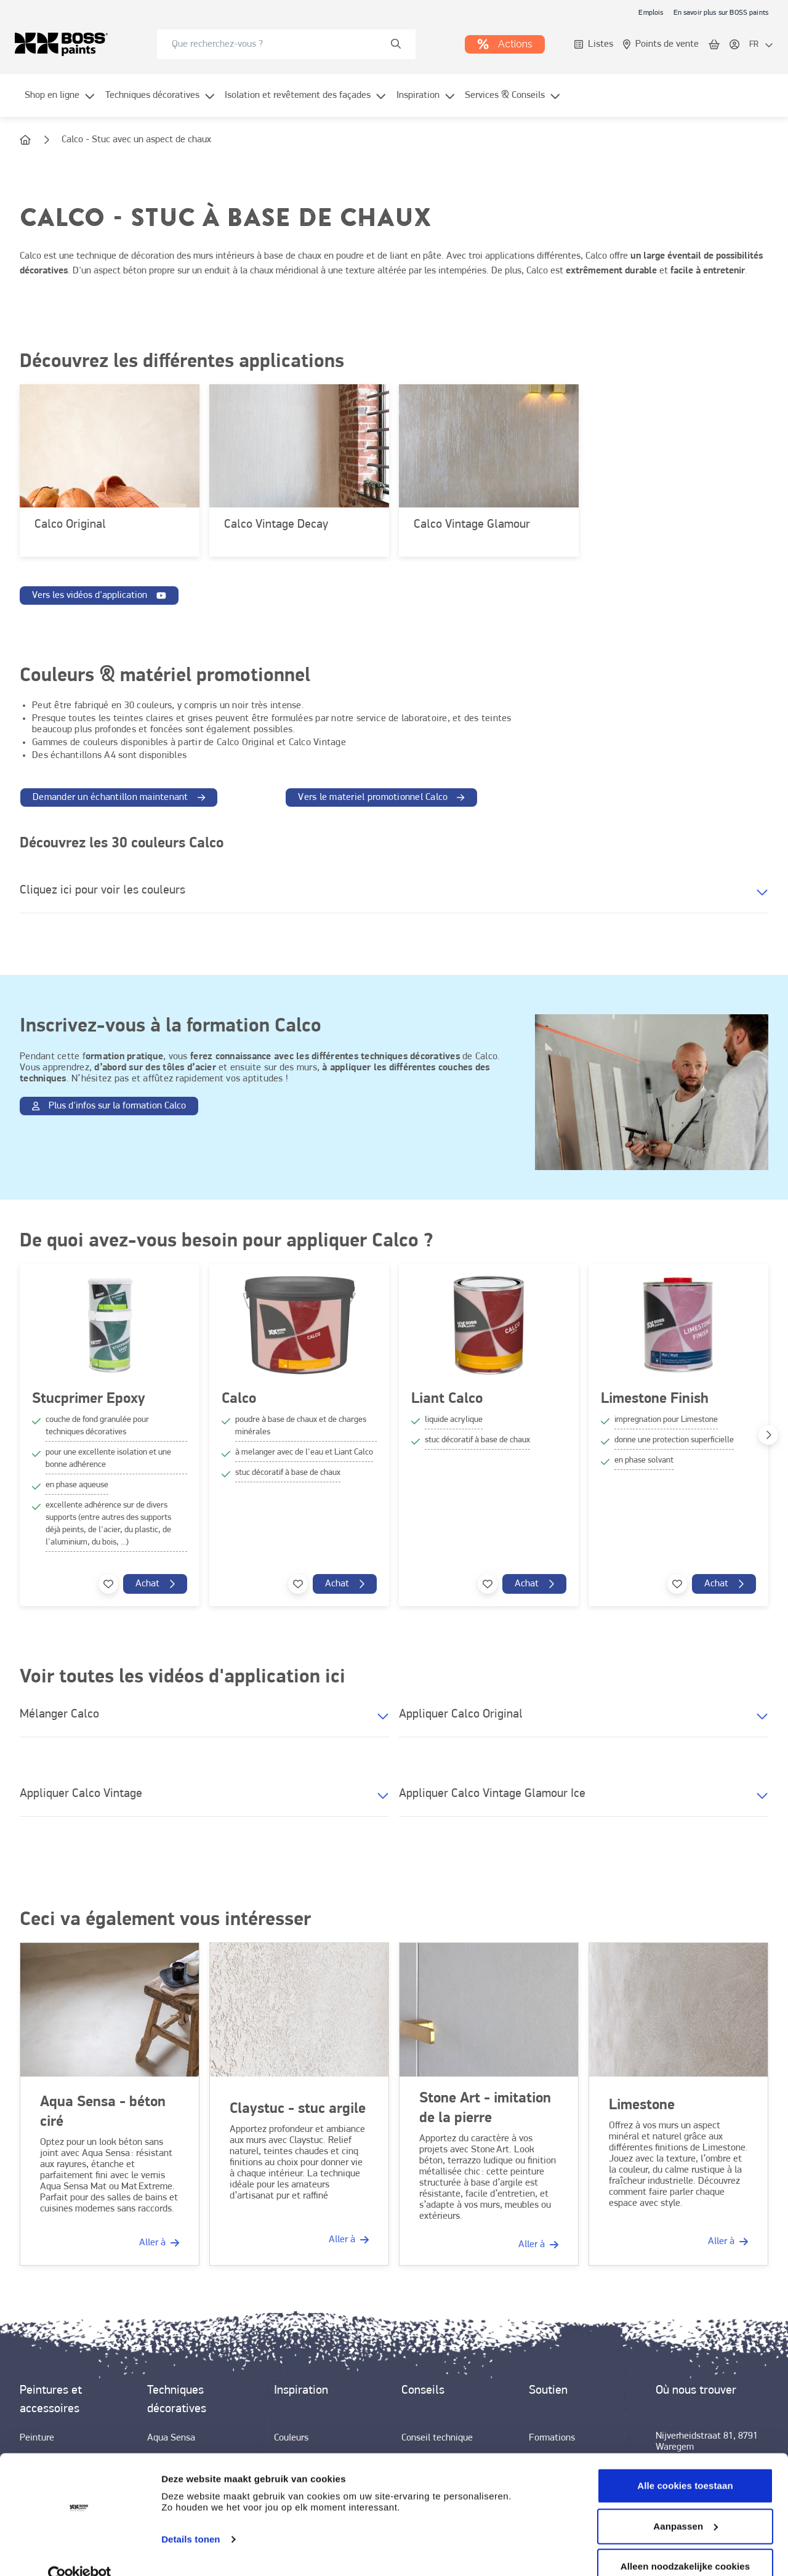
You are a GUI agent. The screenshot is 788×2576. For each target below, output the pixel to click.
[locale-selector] (761, 45)
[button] (394, 894)
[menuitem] (60, 103)
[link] (650, 12)
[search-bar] (278, 44)
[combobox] (286, 44)
